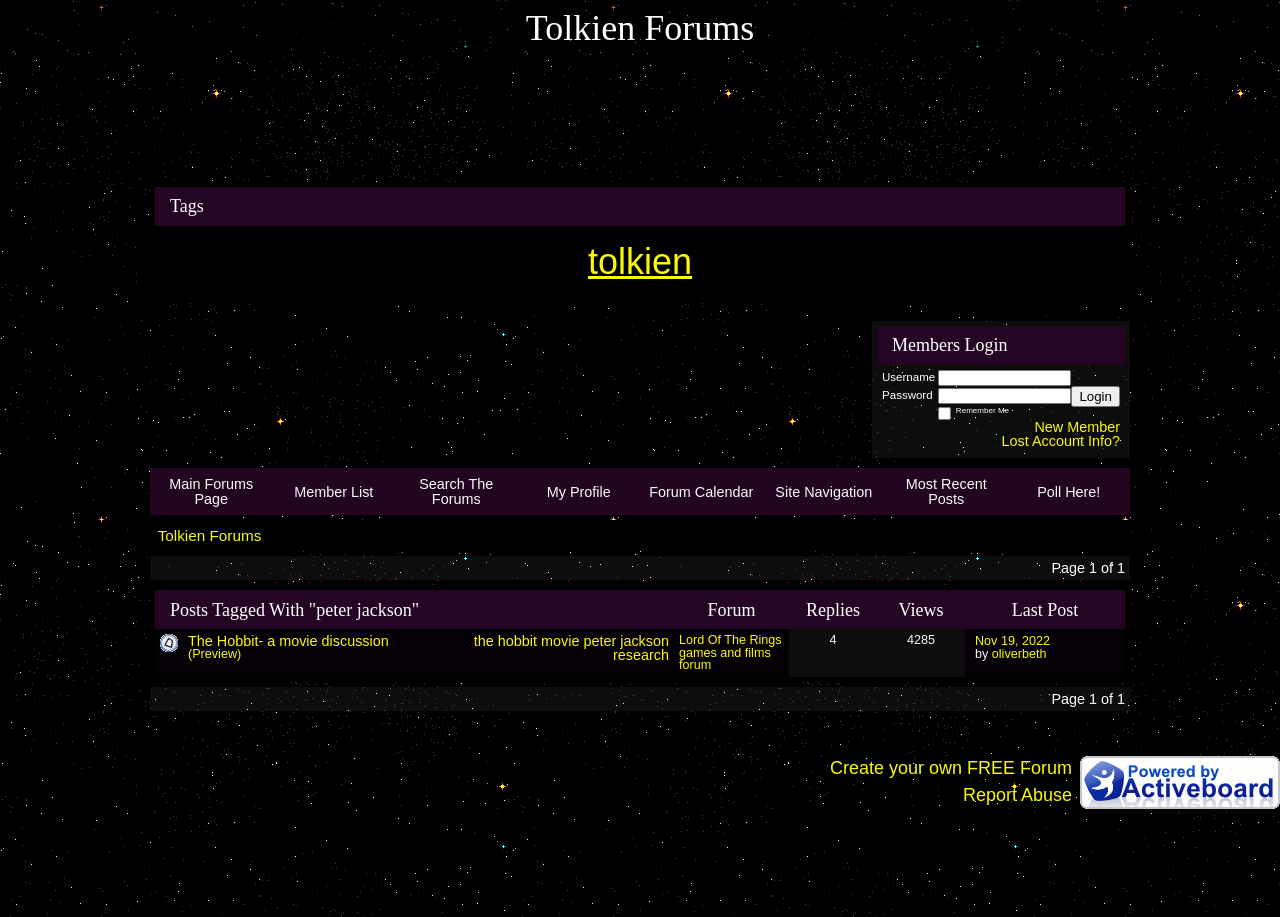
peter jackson (626, 641)
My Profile (579, 492)
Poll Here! (1068, 492)
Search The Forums (456, 491)
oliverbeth (1019, 654)
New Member (1077, 427)
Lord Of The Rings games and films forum (730, 652)
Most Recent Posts (946, 491)
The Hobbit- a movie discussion (288, 641)
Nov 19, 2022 (1012, 641)
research (641, 655)
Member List (333, 492)
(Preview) (214, 654)
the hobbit (505, 641)
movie (560, 641)
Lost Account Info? (1061, 441)
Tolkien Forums (210, 535)
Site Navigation (823, 492)
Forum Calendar (701, 492)
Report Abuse (1017, 795)
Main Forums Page (211, 491)
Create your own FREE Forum (951, 768)
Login (1095, 396)
